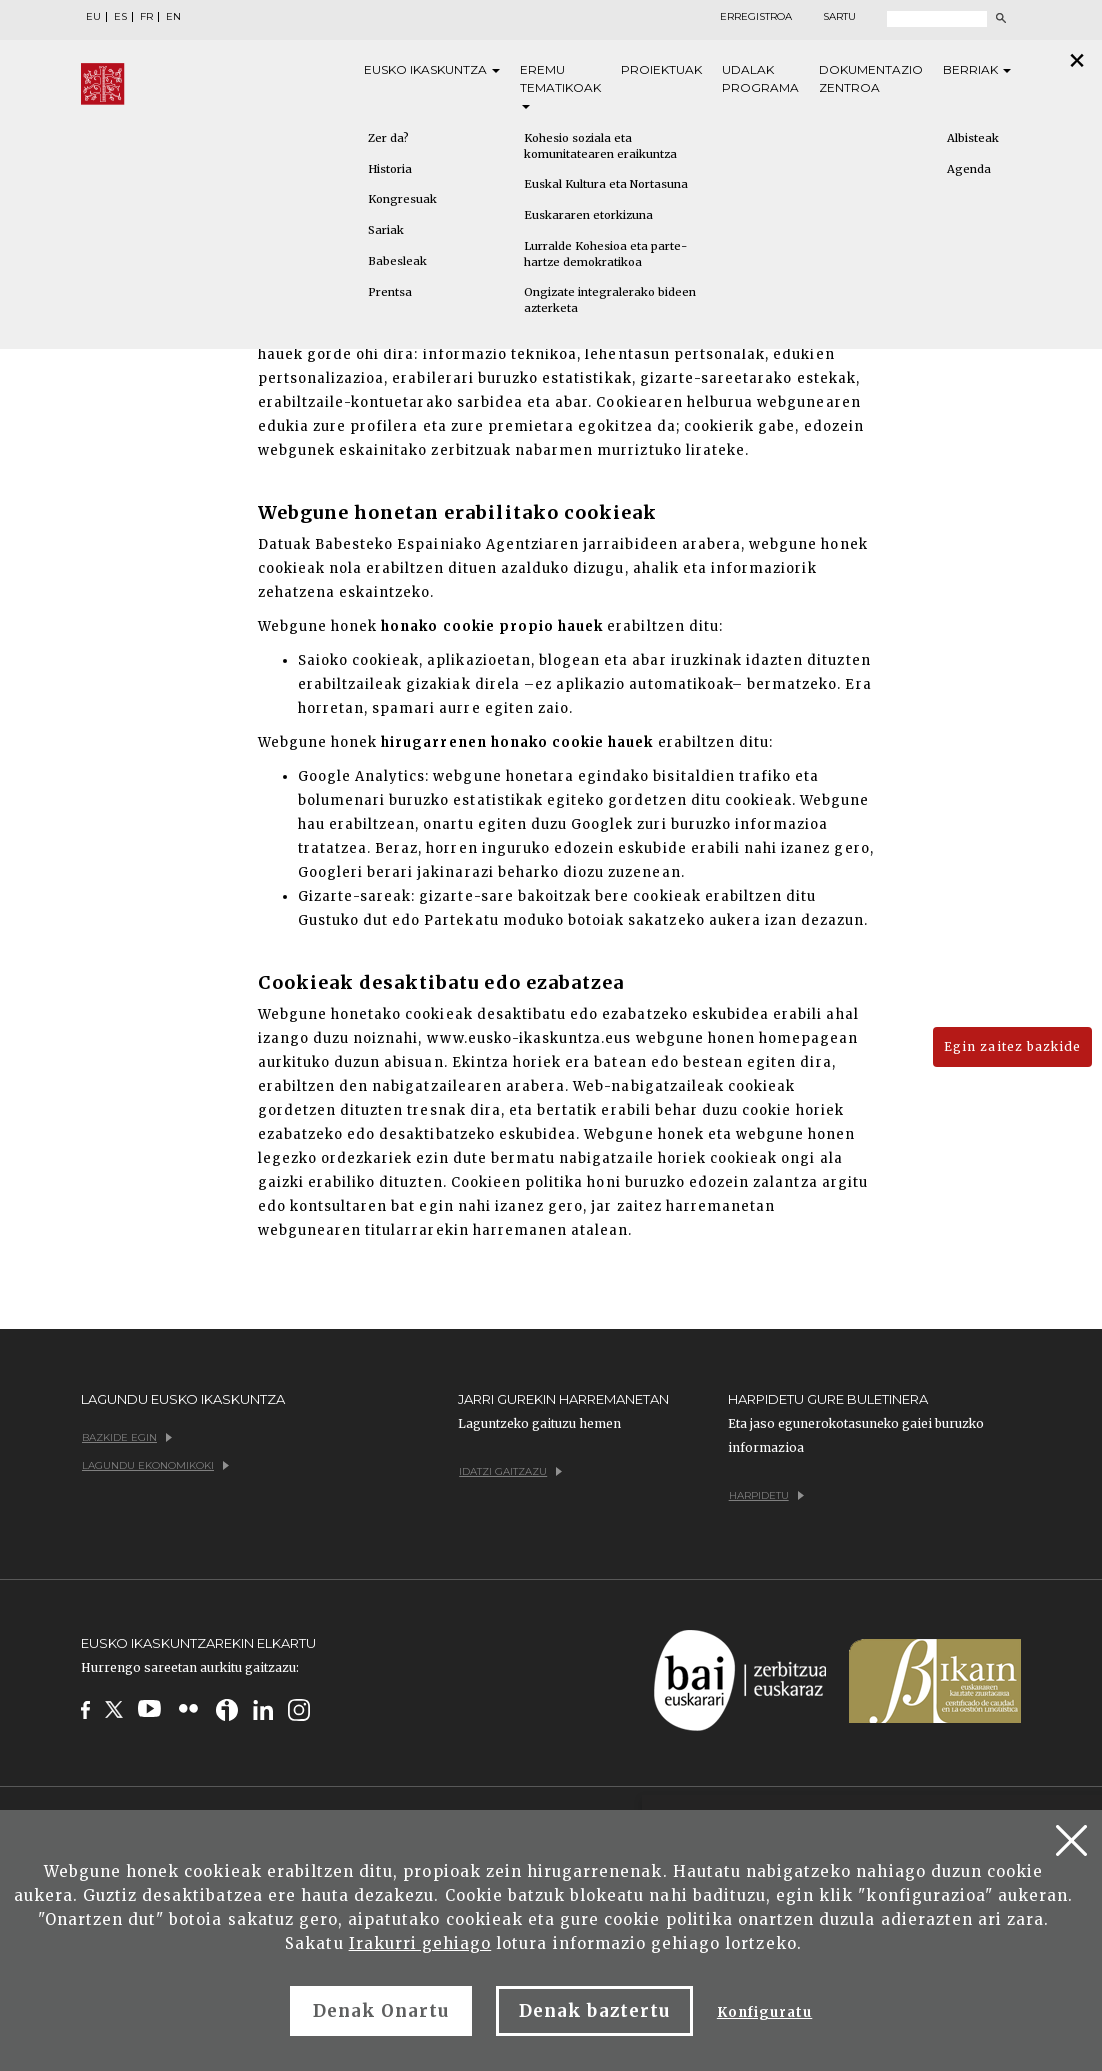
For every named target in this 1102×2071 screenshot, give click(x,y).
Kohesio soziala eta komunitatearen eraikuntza (600, 146)
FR (146, 17)
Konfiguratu (764, 2012)
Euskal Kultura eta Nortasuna (606, 184)
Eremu (560, 85)
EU (93, 17)
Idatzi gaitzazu (510, 1471)
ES (120, 17)
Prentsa (390, 292)
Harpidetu (766, 1495)
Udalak (760, 79)
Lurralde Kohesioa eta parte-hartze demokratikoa (605, 254)
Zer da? (388, 138)
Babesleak (397, 261)
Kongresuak (402, 199)
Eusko (432, 70)
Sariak (386, 230)
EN (173, 17)
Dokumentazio (871, 79)
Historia (390, 169)
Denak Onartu (381, 2011)
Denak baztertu (594, 2011)
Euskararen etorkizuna (588, 215)
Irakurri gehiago (420, 1943)
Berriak (977, 69)
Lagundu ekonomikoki (155, 1465)
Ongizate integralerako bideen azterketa (610, 300)
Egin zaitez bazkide (1012, 1046)
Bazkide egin (127, 1437)
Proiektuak (661, 69)
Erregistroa (756, 17)
